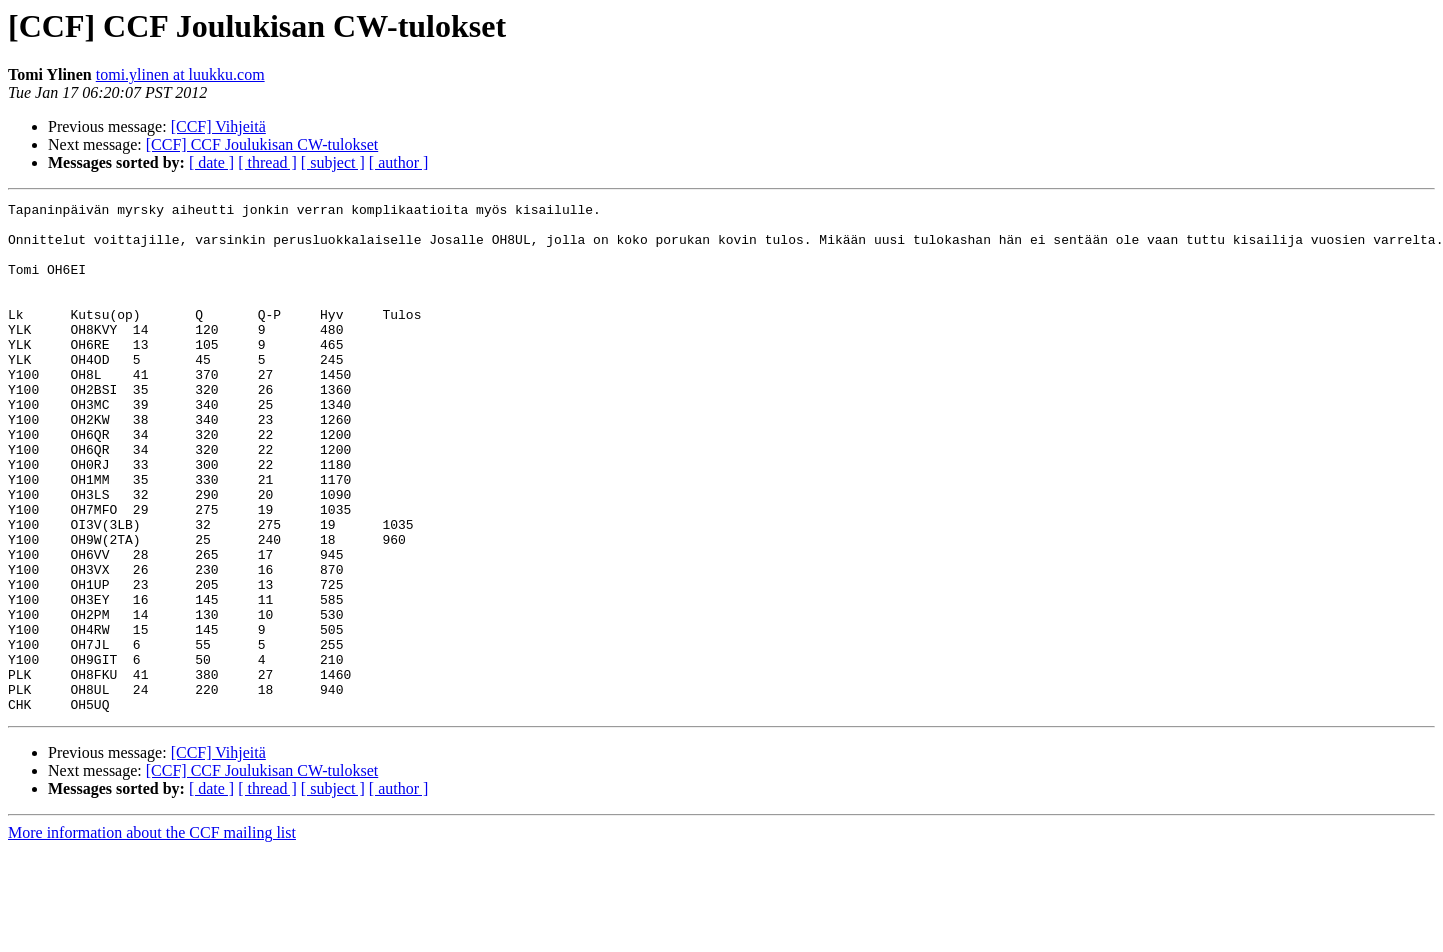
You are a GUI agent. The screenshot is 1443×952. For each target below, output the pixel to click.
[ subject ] (333, 162)
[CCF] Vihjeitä (218, 126)
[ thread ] (267, 162)
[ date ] (211, 162)
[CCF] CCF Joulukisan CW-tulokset (262, 144)
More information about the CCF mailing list (152, 934)
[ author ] (399, 162)
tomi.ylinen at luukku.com (180, 74)
